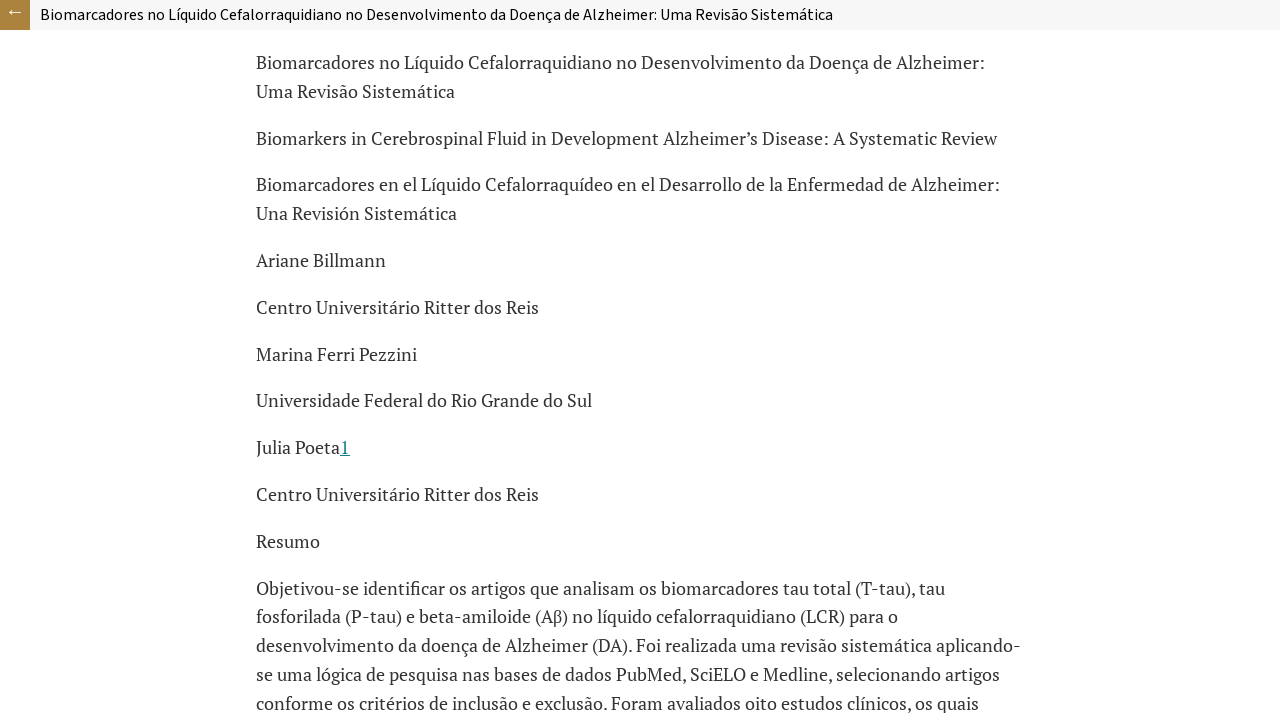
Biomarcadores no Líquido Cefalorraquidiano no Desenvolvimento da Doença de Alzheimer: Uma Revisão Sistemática (436, 15)
